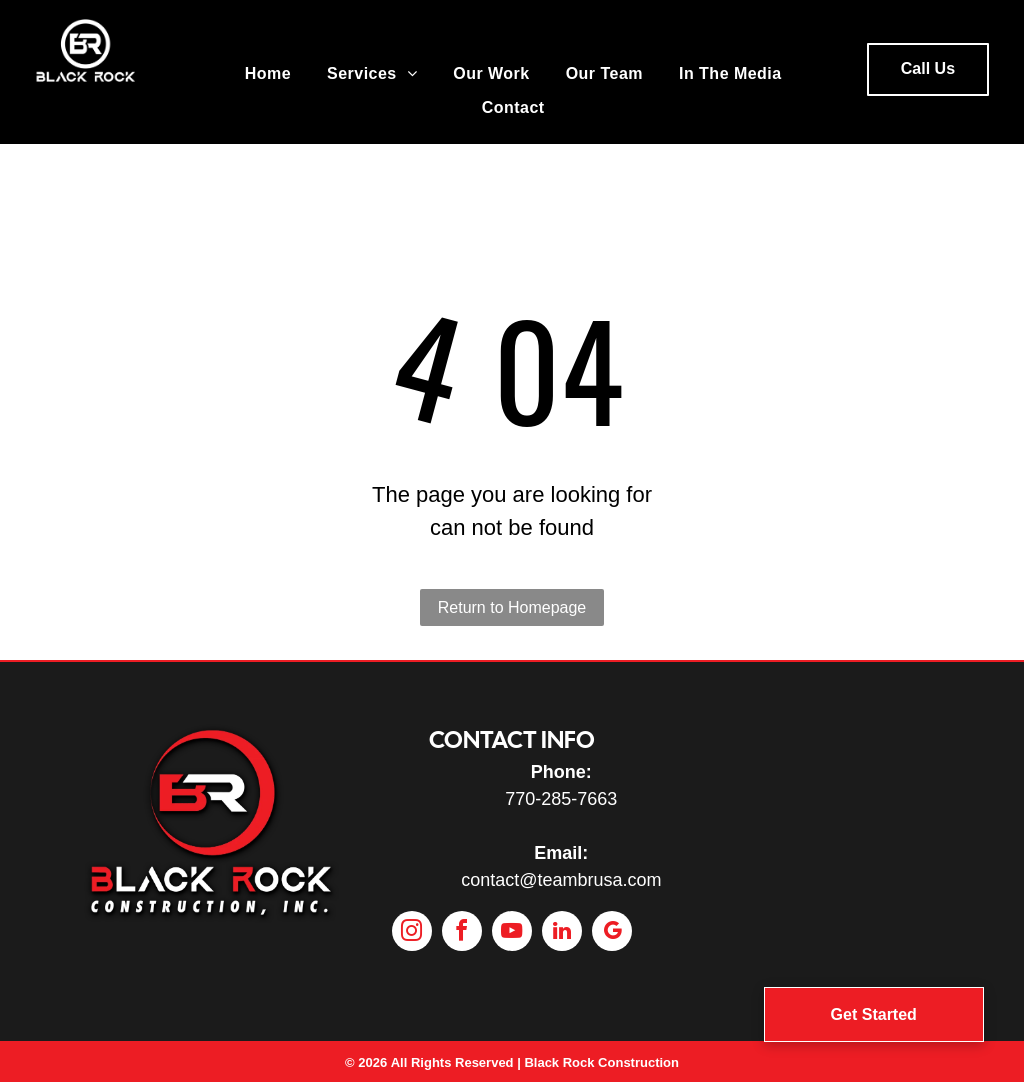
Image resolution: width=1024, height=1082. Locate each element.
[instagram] (412, 933)
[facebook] (462, 933)
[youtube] (512, 933)
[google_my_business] (612, 933)
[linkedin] (562, 933)
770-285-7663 (561, 799)
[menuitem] (268, 74)
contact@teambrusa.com (561, 880)
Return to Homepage (512, 607)
